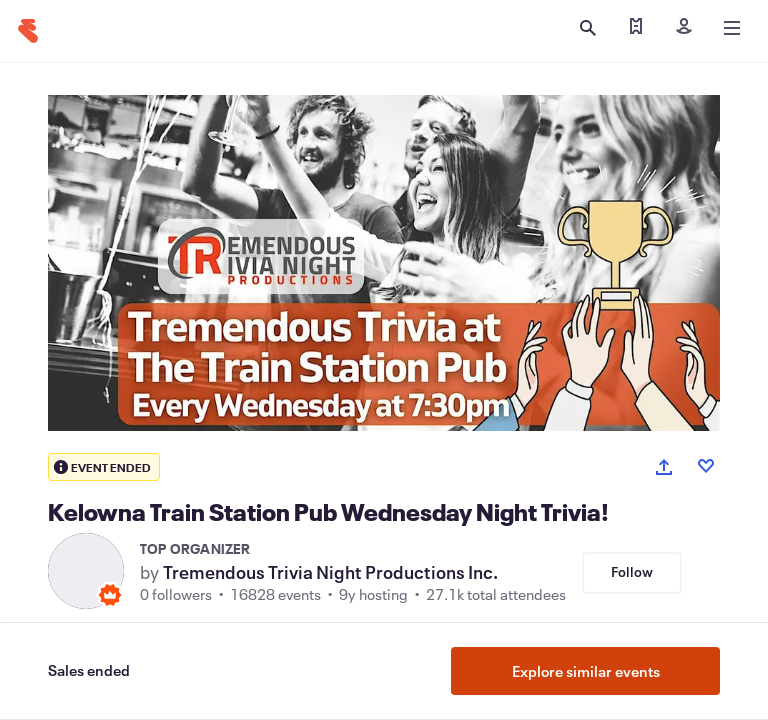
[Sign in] (684, 28)
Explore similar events (586, 671)
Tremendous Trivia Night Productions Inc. (330, 572)
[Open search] (588, 28)
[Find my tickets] (636, 28)
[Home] (28, 31)
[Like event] (706, 466)
